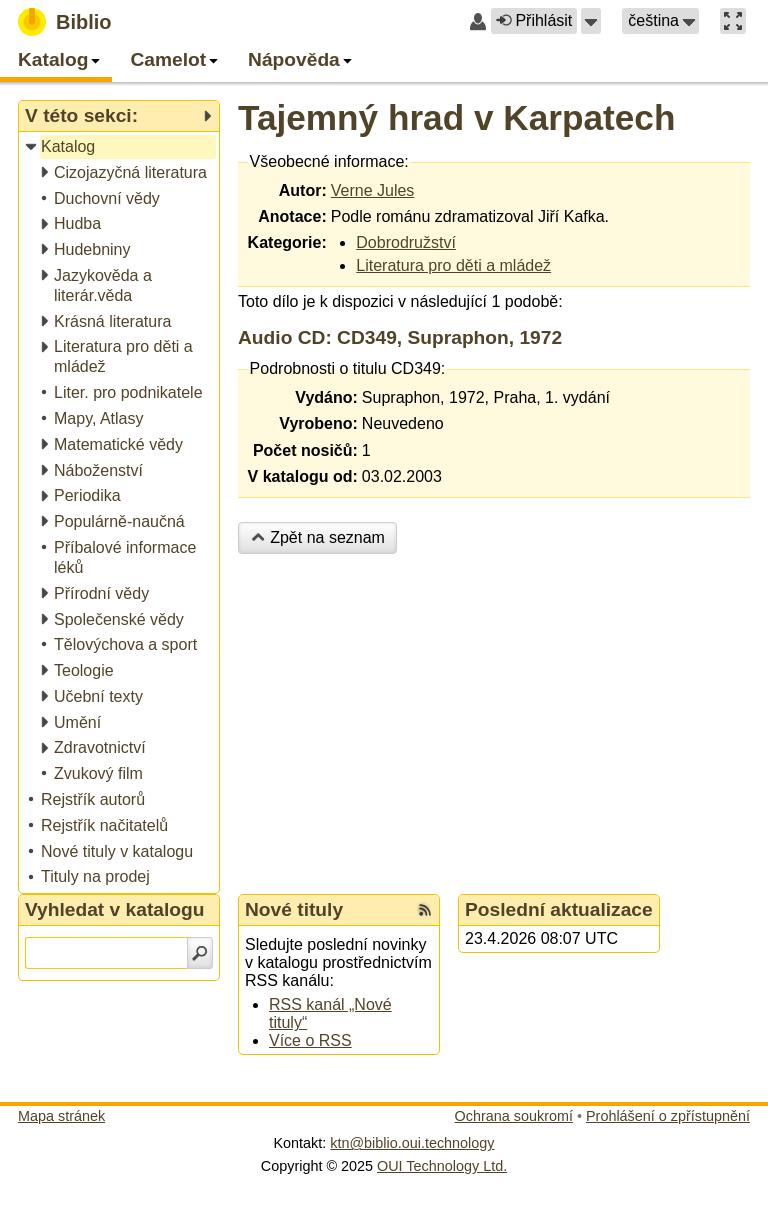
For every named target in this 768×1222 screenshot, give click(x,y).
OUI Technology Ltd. (442, 1166)
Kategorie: (287, 242)
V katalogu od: (303, 476)
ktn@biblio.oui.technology (412, 1143)
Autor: (303, 190)
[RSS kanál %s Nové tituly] (425, 910)
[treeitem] (120, 147)
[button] (591, 21)
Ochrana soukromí (514, 1116)
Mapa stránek (61, 1116)
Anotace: (292, 216)
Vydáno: (326, 397)
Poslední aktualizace (559, 909)
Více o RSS (310, 1040)
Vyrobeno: (318, 423)
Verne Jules (373, 190)
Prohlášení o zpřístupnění (668, 1116)
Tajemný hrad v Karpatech (456, 117)
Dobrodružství (406, 242)
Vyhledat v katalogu (115, 909)
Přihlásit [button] (534, 20)
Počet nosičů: (305, 450)
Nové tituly (294, 909)
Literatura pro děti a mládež (453, 265)
